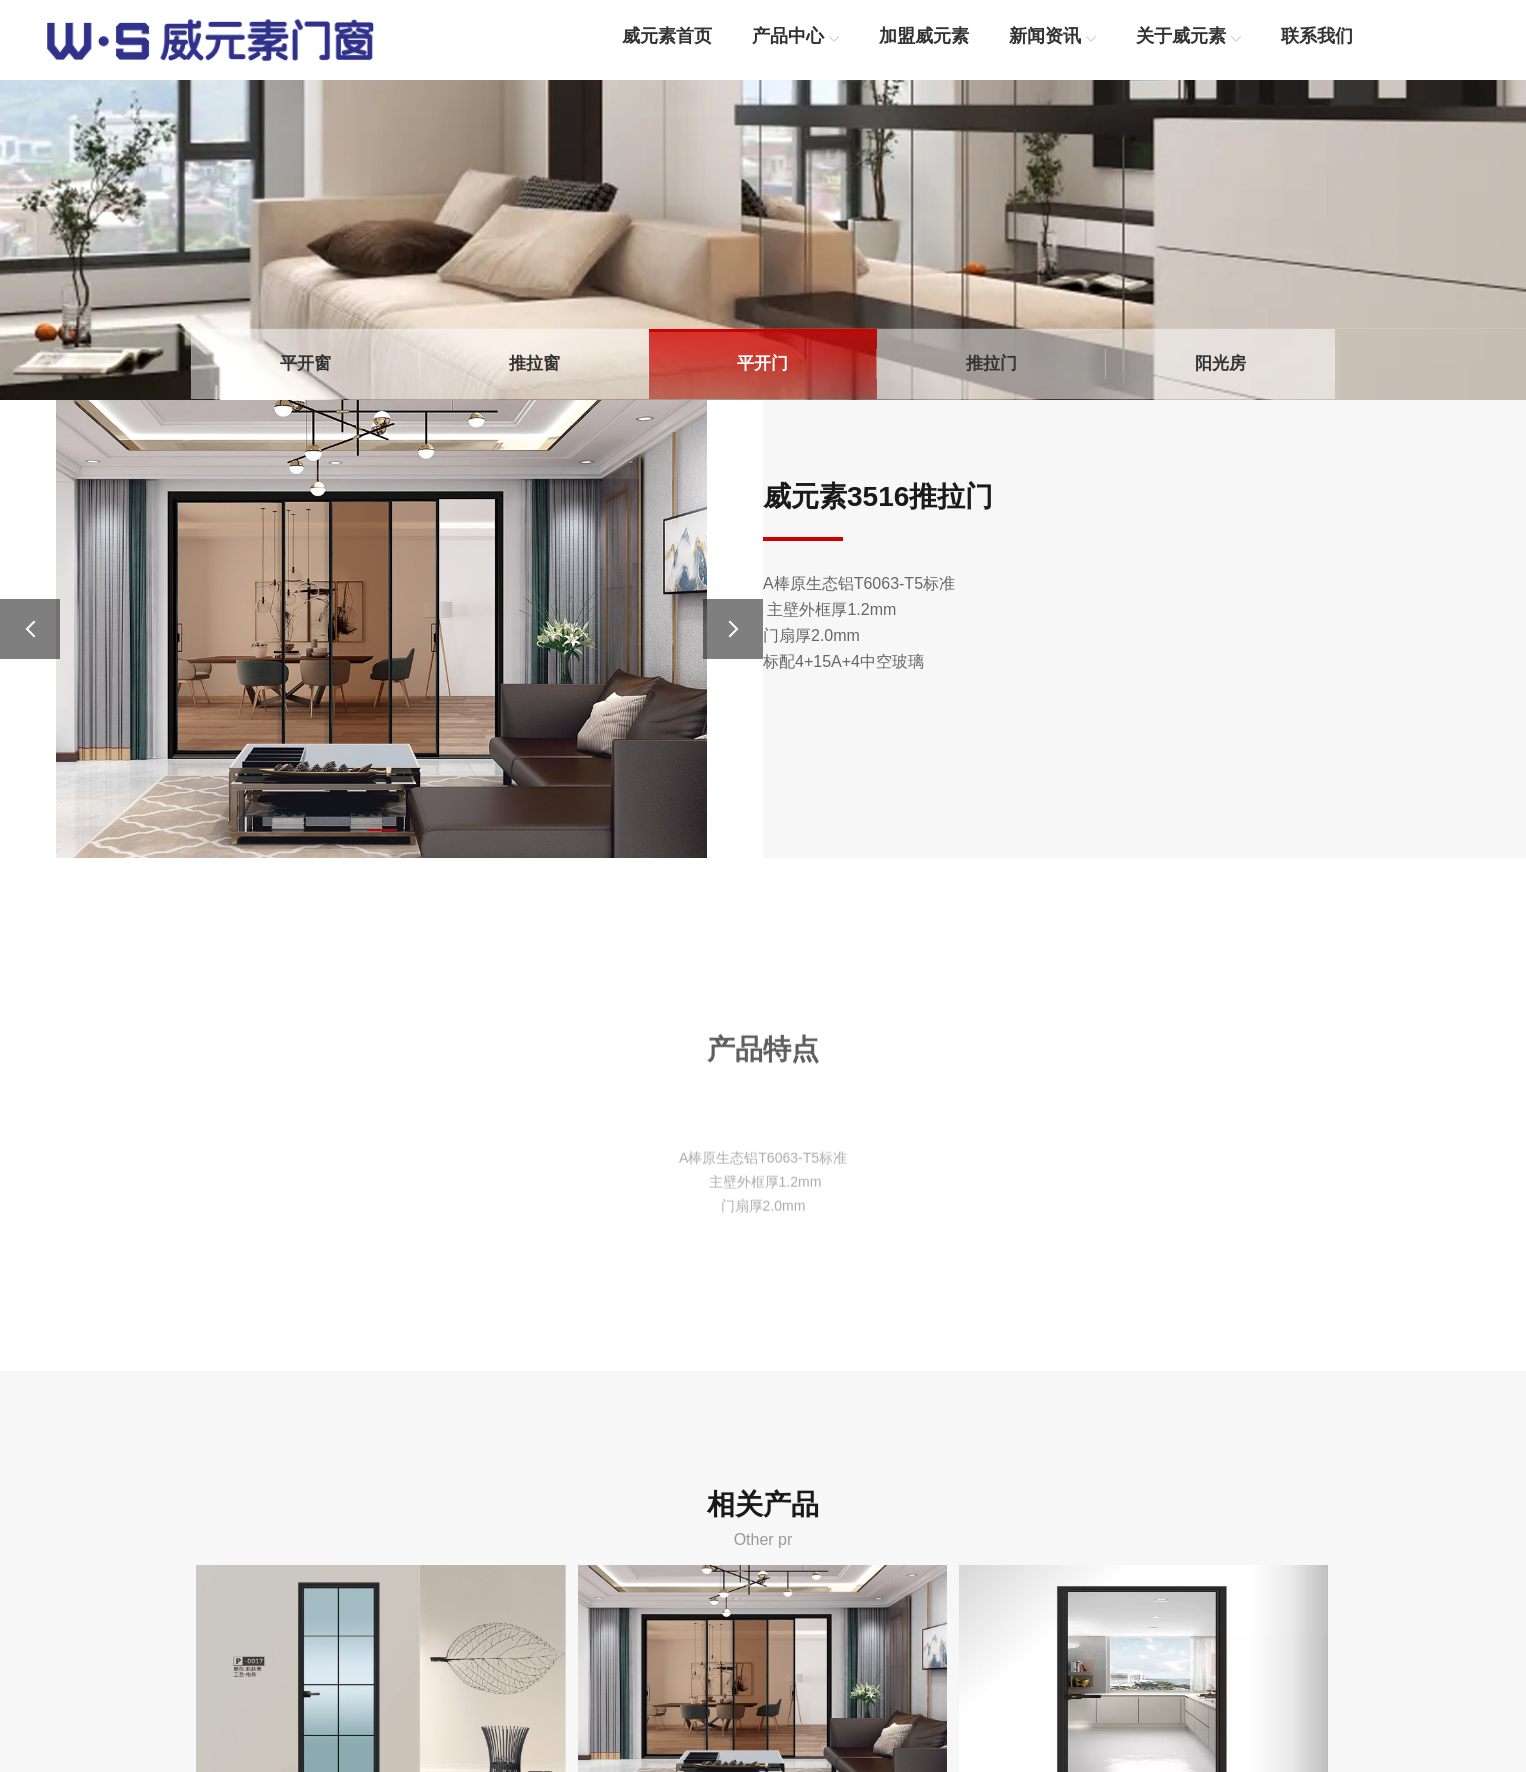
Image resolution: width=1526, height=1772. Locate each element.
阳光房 (1220, 363)
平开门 (762, 363)
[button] (382, 830)
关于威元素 (1181, 36)
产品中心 (788, 36)
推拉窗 (534, 363)
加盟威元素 (924, 36)
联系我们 (1317, 36)
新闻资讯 (1045, 36)
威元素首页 (667, 36)
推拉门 (991, 363)
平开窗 (305, 363)
